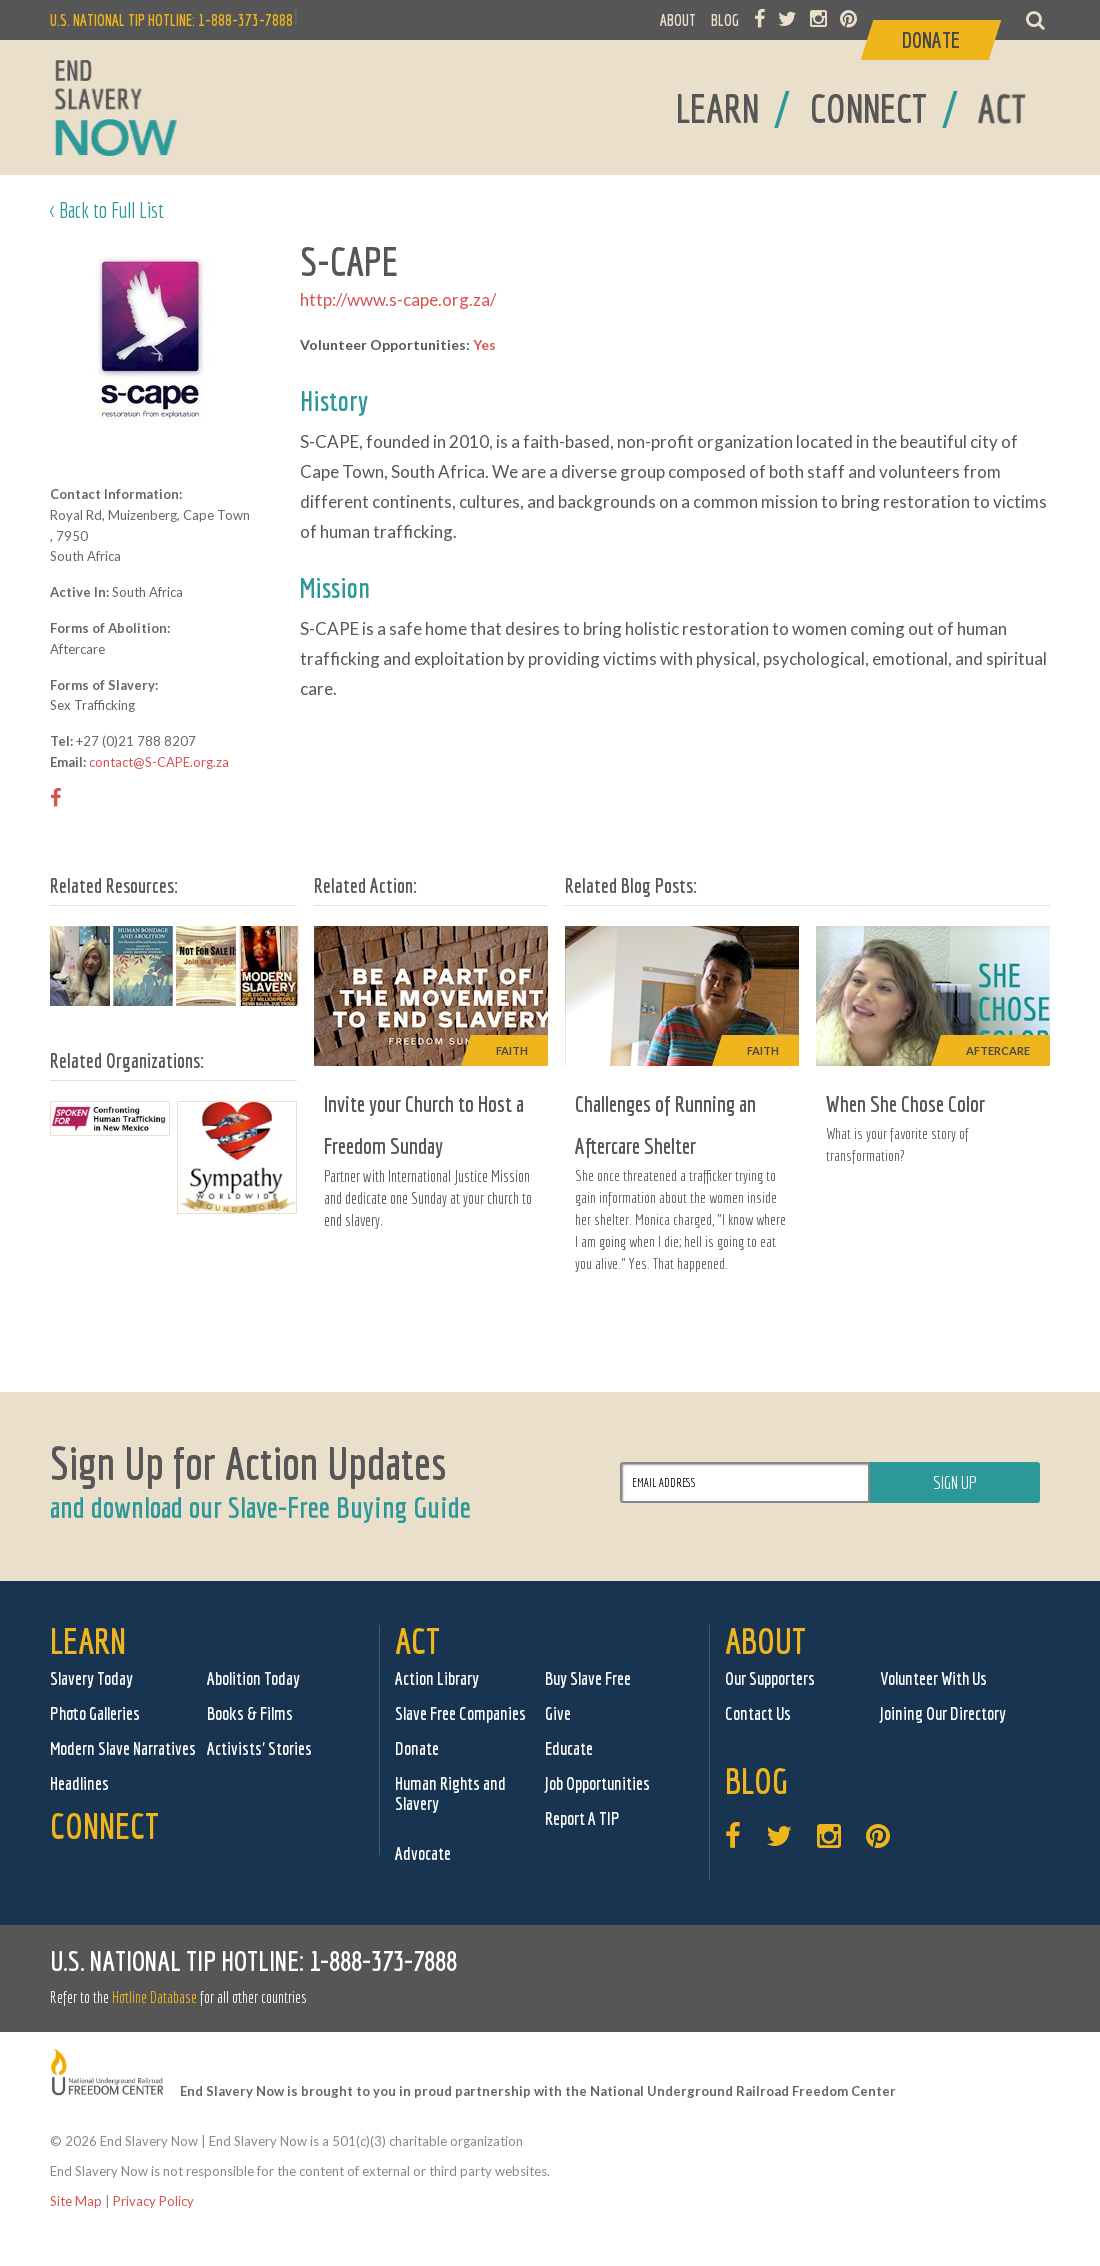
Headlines (79, 1783)
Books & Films (250, 1713)
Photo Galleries (95, 1713)
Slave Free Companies (460, 1713)
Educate (569, 1748)
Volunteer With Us (933, 1678)
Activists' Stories (259, 1748)
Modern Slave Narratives (123, 1748)
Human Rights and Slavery (450, 1793)
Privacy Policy (153, 2201)
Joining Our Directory (943, 1713)
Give (558, 1713)
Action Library (437, 1678)
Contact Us (758, 1713)
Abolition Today (253, 1678)
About (765, 1640)
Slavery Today (91, 1678)
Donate (417, 1748)
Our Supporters (770, 1678)
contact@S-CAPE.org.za (159, 762)
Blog (756, 1780)
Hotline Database (154, 1997)
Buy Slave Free (588, 1678)
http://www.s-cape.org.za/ (398, 299)
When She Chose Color (905, 1103)
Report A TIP (582, 1818)
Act (417, 1640)
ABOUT (678, 20)
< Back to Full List (107, 209)
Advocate (423, 1853)
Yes (484, 344)
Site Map (76, 2201)
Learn (88, 1640)
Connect (104, 1825)
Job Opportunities (597, 1783)
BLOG (725, 20)
